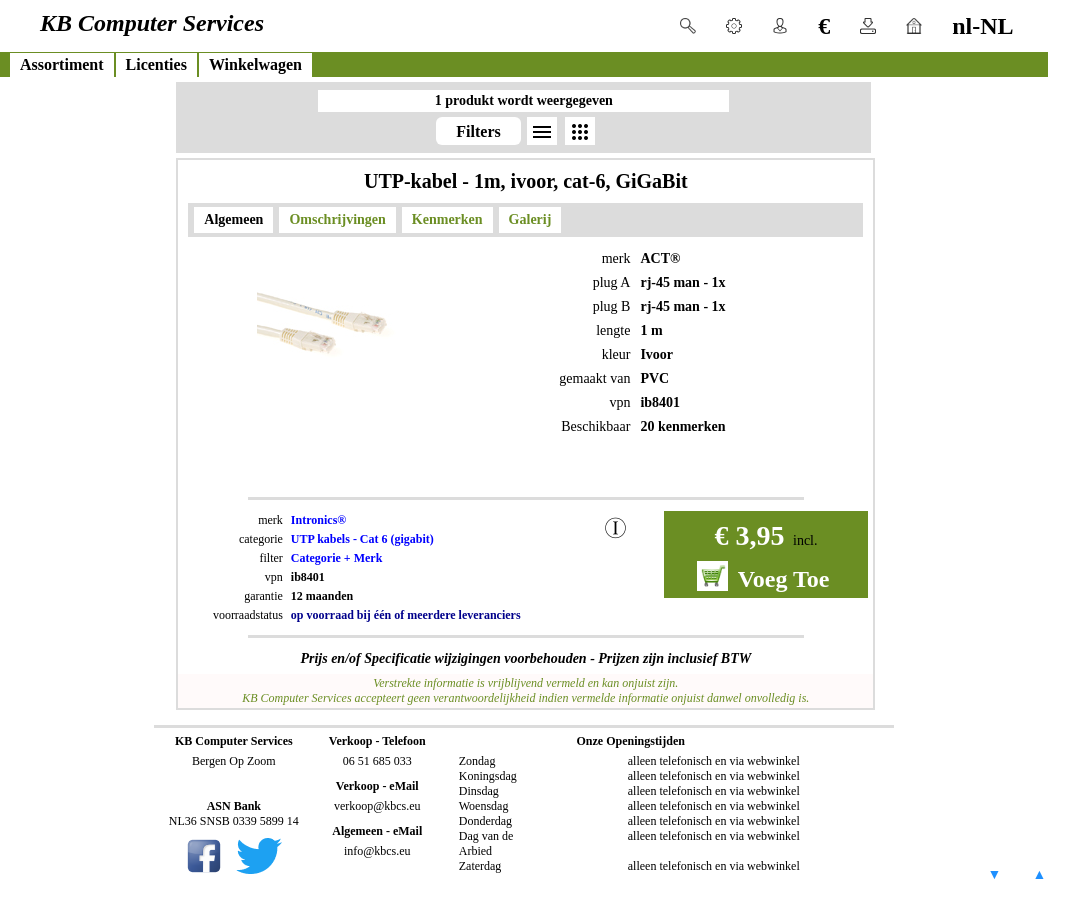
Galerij (530, 219)
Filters (478, 131)
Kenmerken (447, 219)
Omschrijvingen (337, 219)
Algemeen (233, 219)
